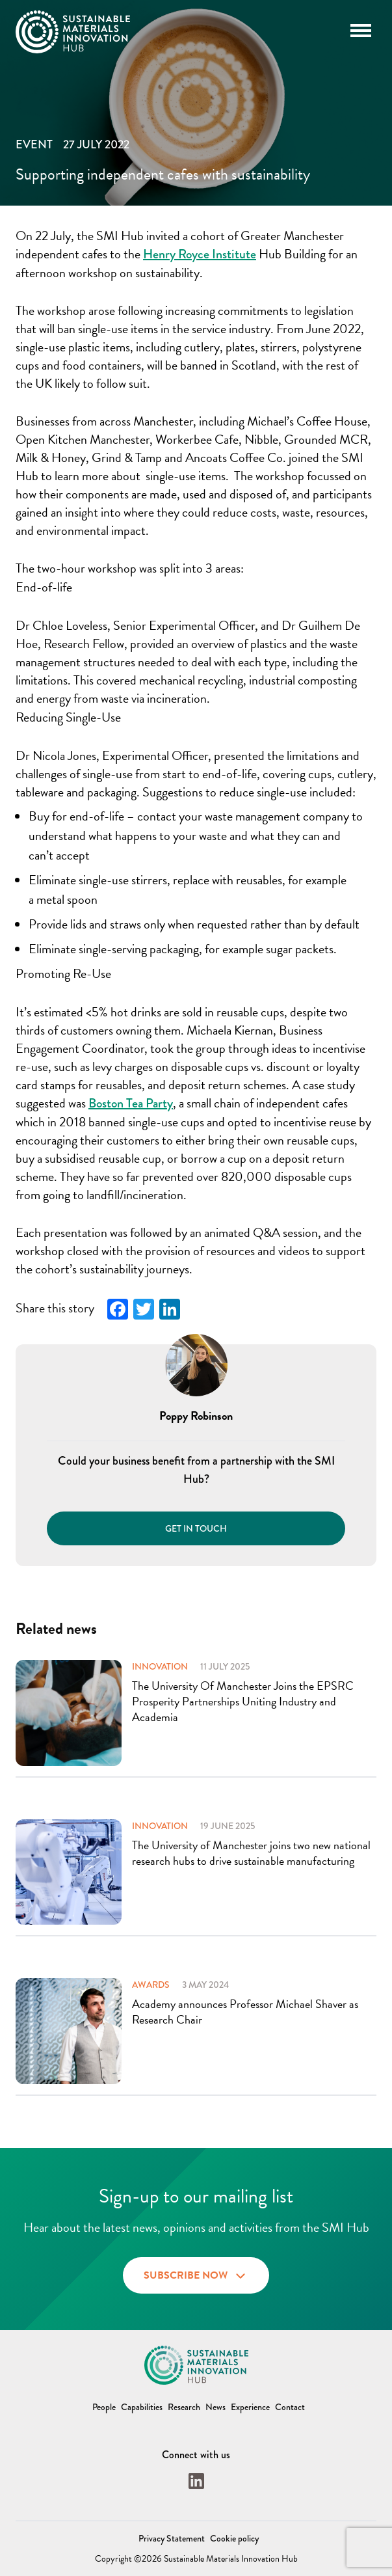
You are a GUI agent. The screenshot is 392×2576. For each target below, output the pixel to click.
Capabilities (142, 2406)
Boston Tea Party (130, 1103)
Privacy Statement (171, 2538)
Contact (290, 2406)
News (215, 2406)
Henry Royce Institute (199, 254)
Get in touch (196, 1528)
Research (184, 2406)
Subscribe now (196, 2273)
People (104, 2406)
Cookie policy (234, 2538)
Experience (250, 2406)
